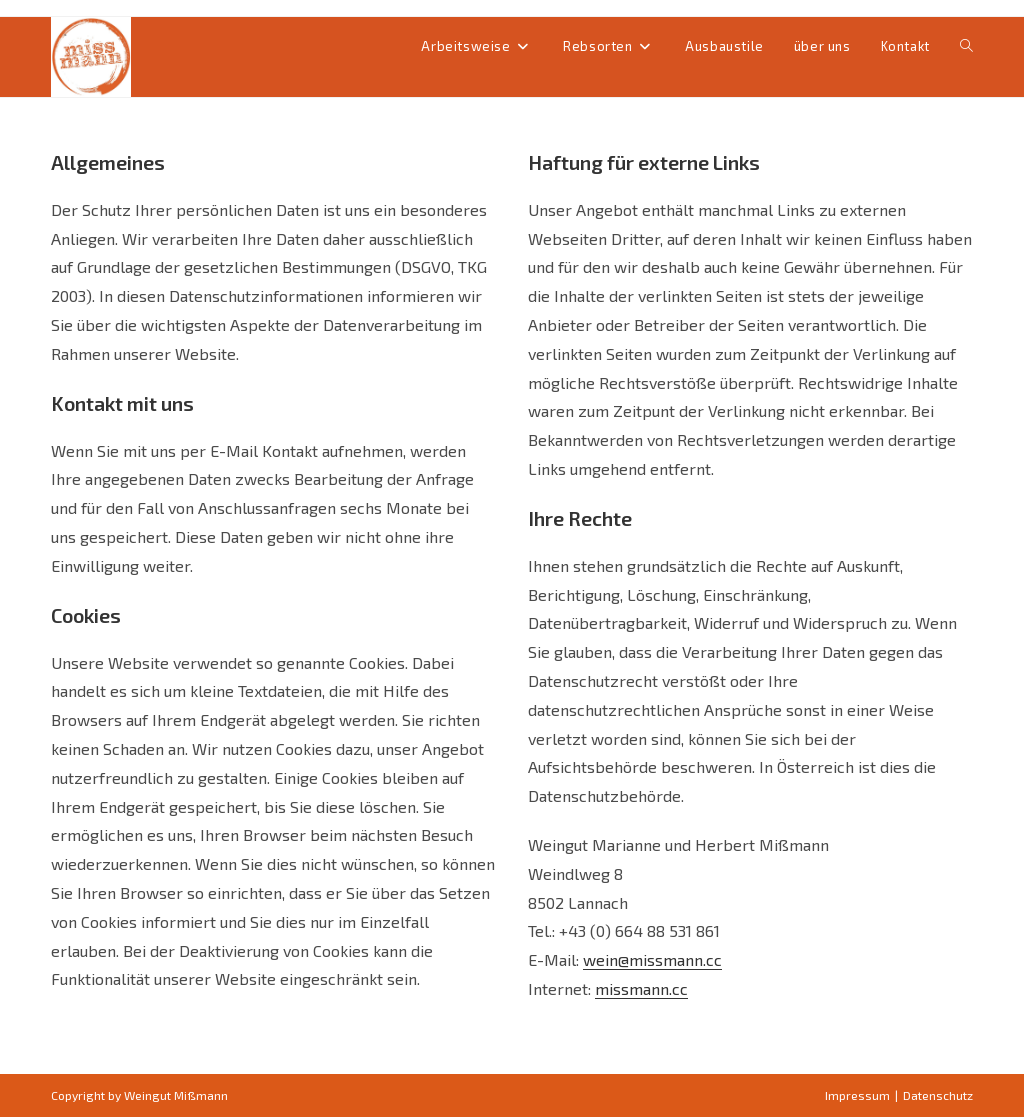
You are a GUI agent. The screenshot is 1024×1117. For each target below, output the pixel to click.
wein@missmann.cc (652, 959)
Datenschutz (938, 1095)
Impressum (857, 1095)
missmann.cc (641, 988)
